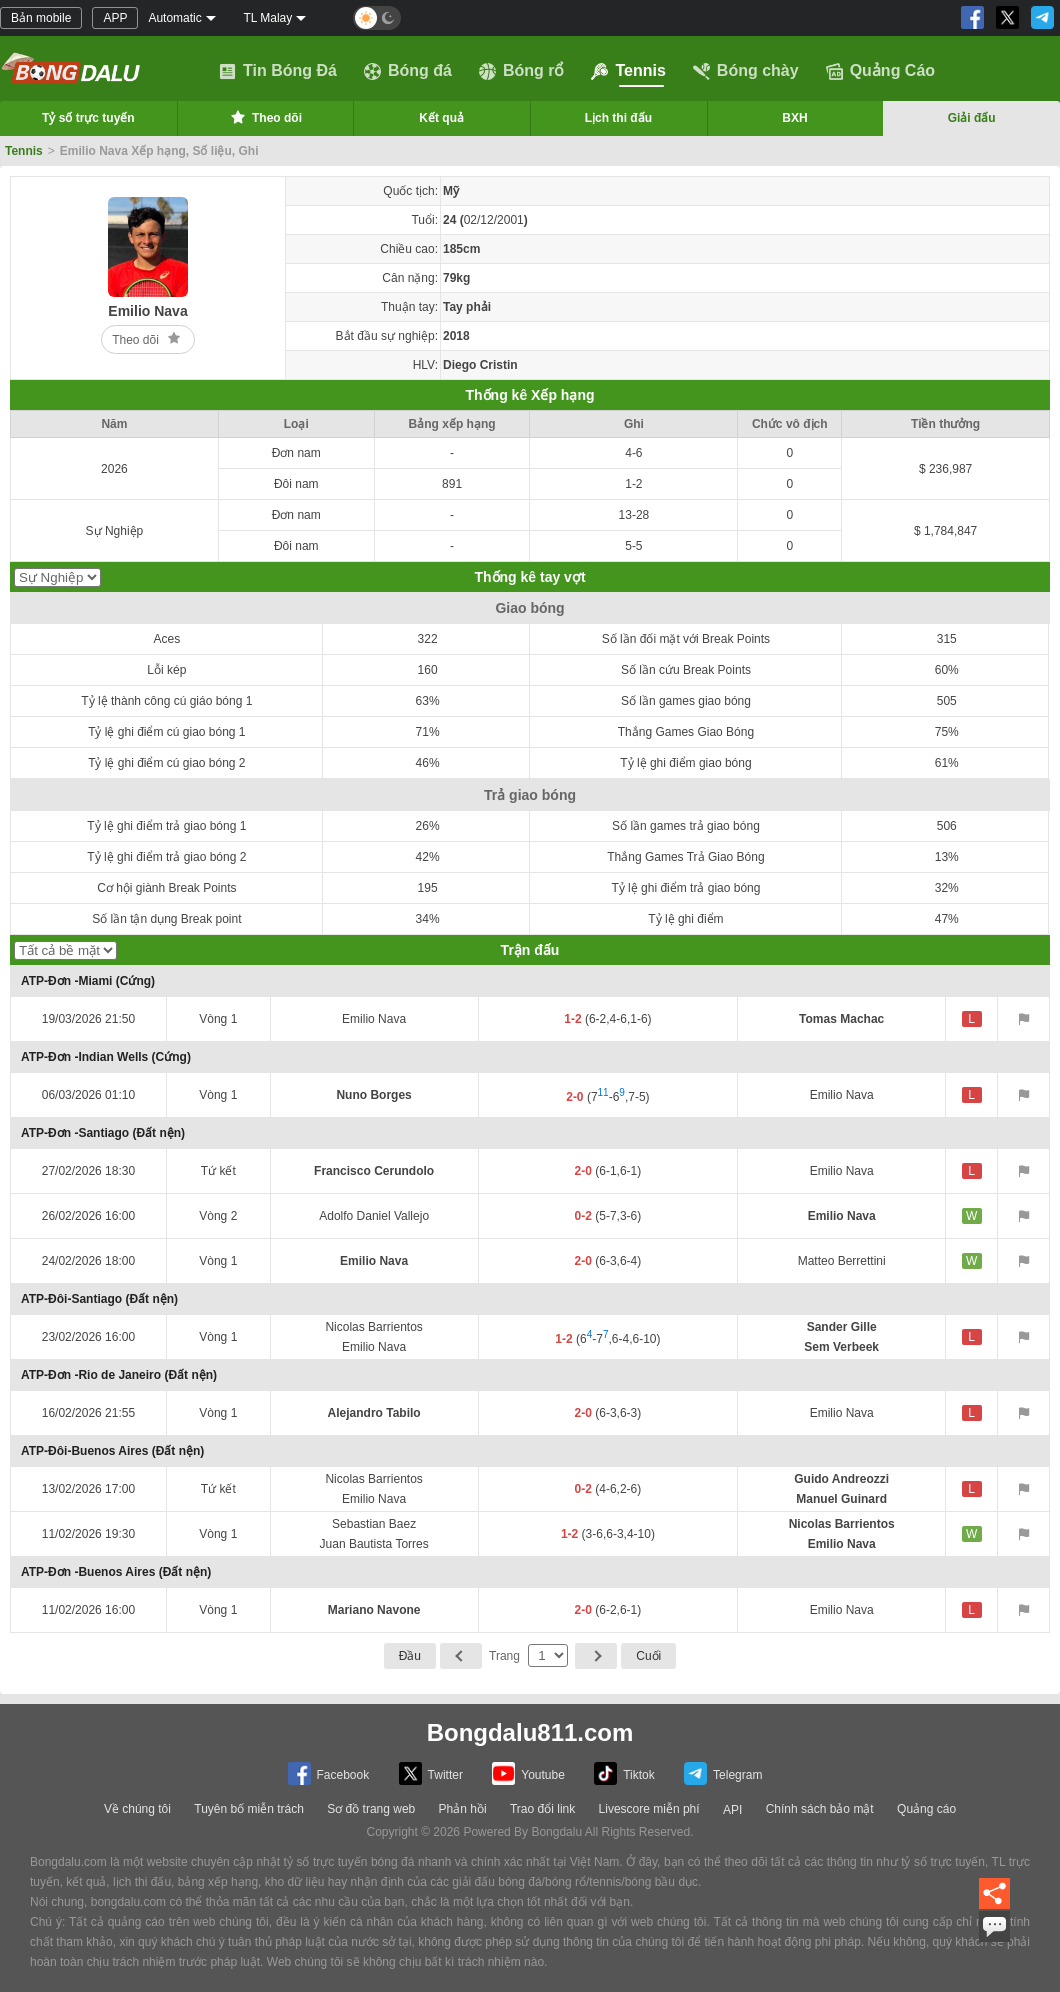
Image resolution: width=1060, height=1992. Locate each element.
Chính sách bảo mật (820, 1809)
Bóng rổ (522, 71)
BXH (794, 118)
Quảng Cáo (880, 71)
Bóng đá (408, 71)
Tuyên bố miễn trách (249, 1809)
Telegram (723, 1773)
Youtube (528, 1773)
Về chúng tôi (137, 1809)
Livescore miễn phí (649, 1809)
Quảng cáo (926, 1809)
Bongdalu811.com (530, 1732)
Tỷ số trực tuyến (88, 118)
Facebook (329, 1773)
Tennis (628, 71)
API (732, 1810)
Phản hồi (463, 1809)
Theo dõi (265, 117)
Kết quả (441, 118)
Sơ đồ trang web (371, 1809)
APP (115, 18)
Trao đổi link (542, 1809)
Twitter (431, 1773)
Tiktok (624, 1773)
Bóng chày (746, 71)
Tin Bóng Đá (278, 71)
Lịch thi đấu (618, 118)
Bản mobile (41, 18)
